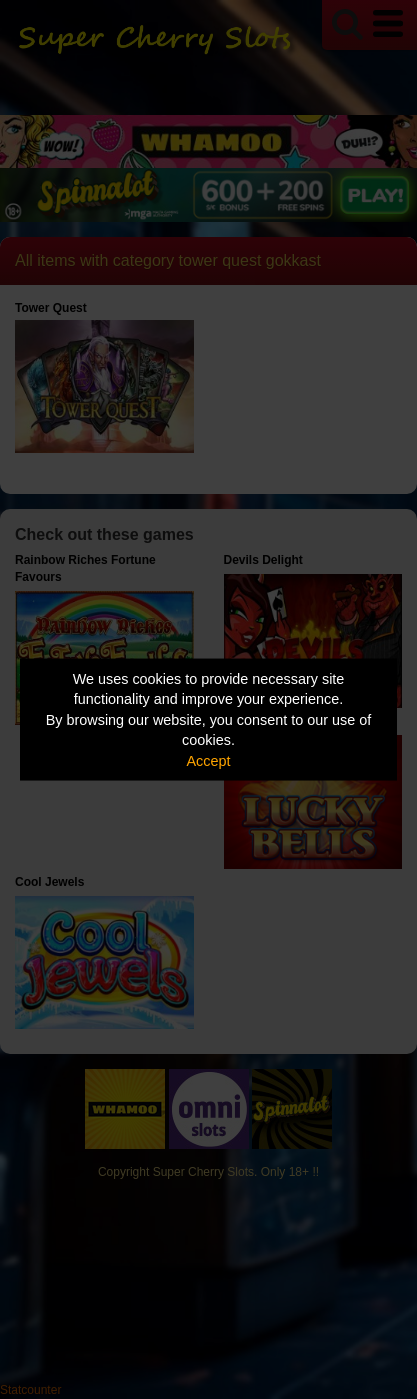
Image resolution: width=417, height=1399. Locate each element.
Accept (209, 760)
